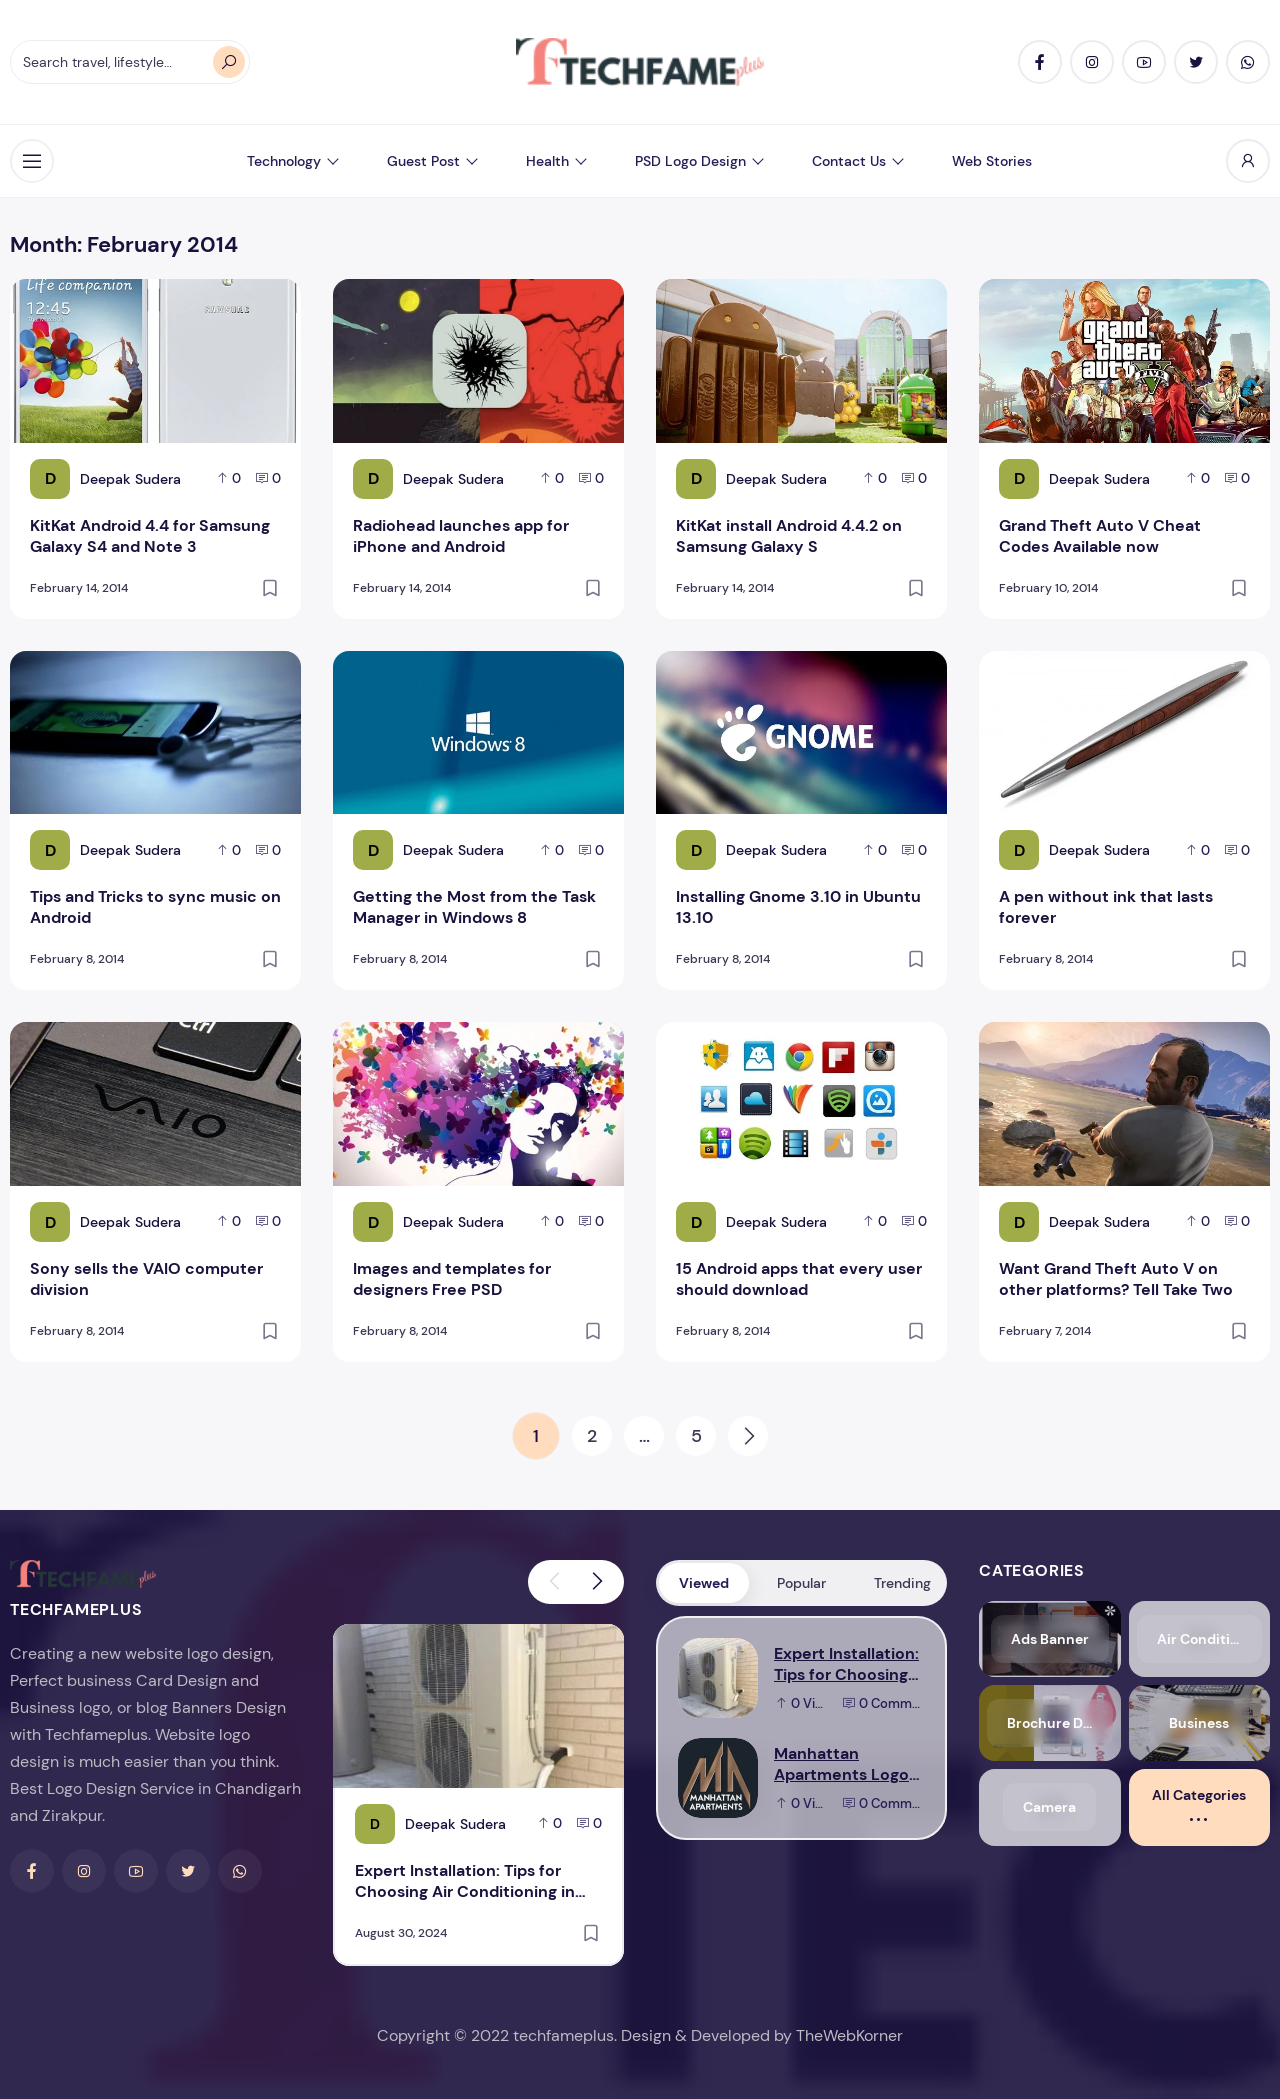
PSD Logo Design (690, 161)
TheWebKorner (849, 2035)
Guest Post (423, 161)
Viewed (704, 1583)
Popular (801, 1583)
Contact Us (849, 161)
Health (547, 161)
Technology (284, 161)
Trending (902, 1583)
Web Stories (992, 161)
